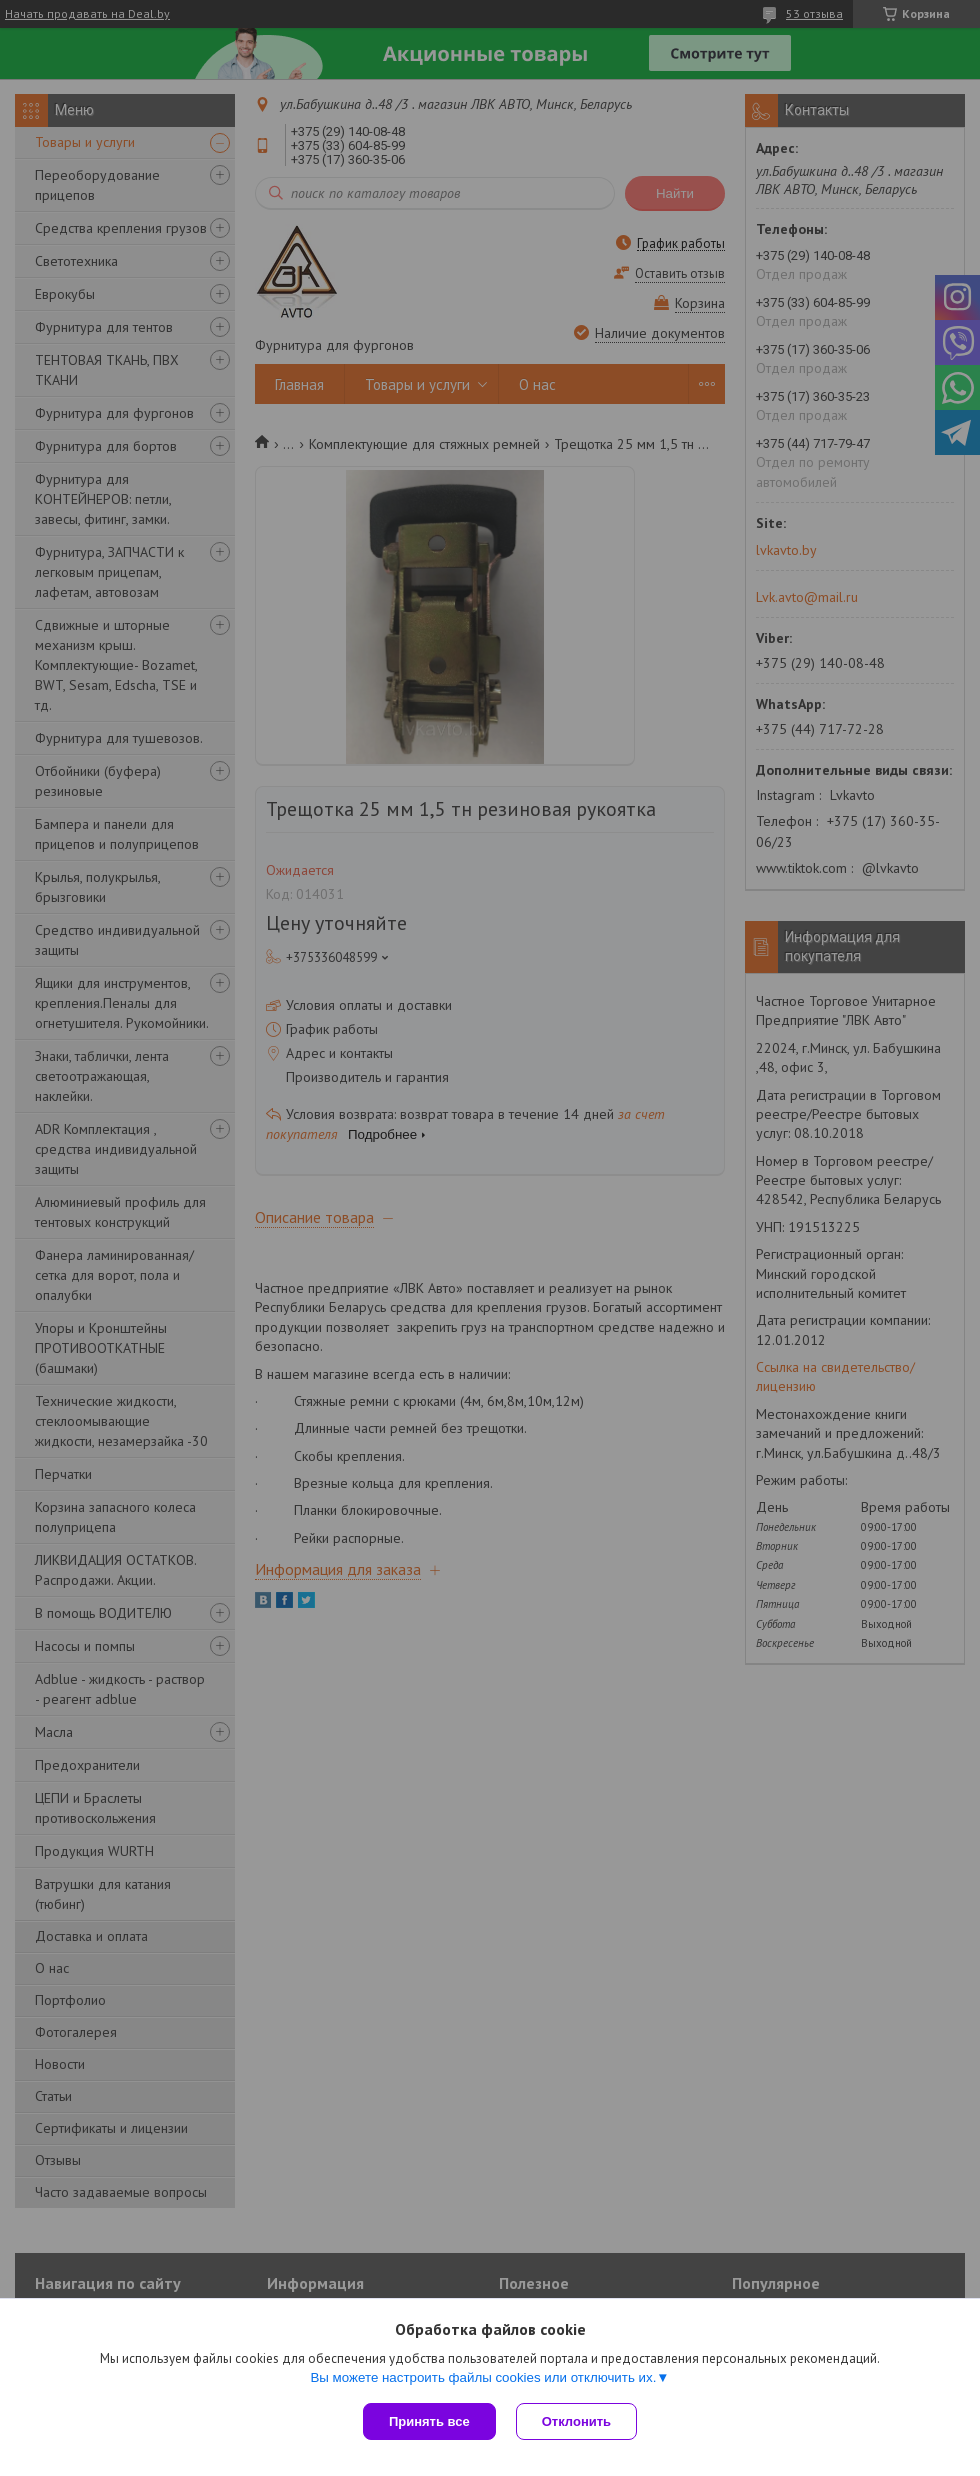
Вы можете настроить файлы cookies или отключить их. (483, 2377)
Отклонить (576, 2421)
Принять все (429, 2421)
